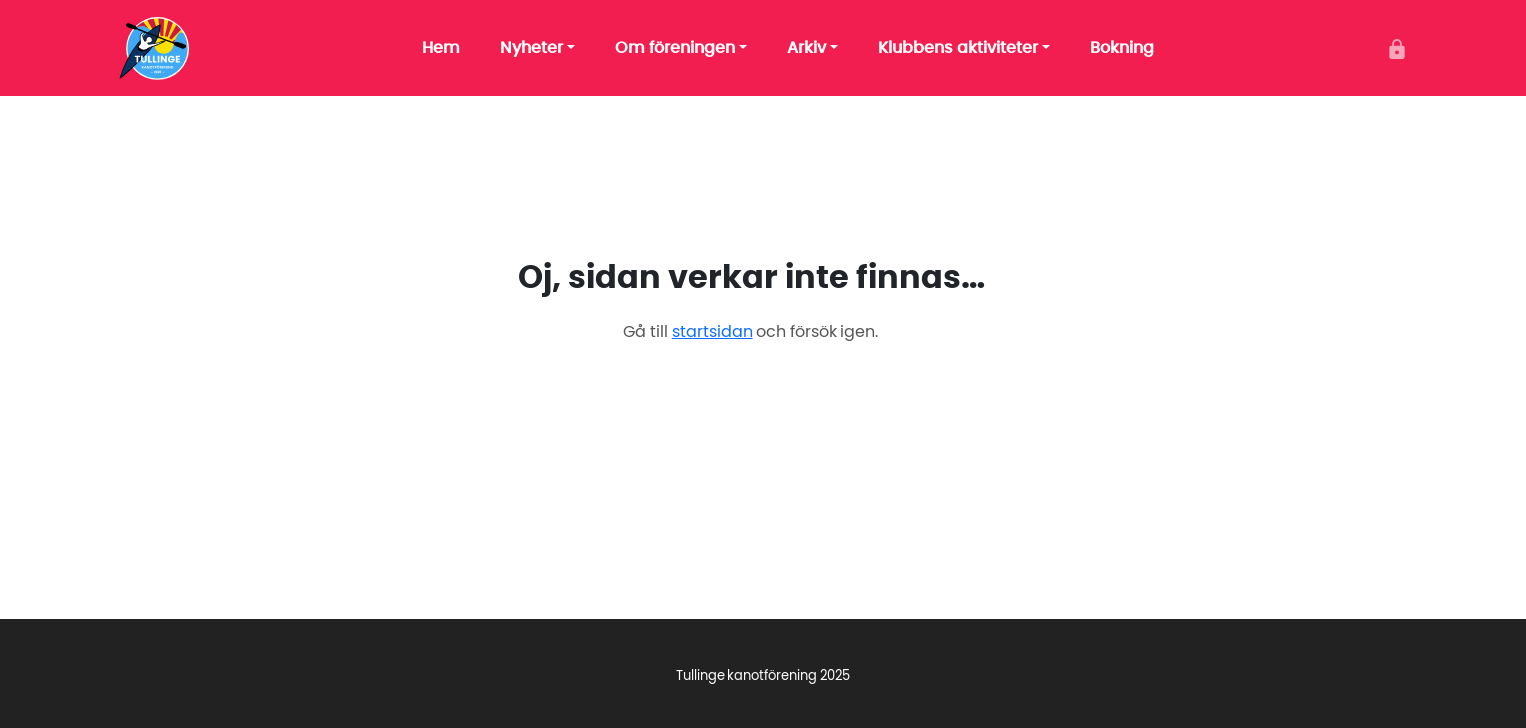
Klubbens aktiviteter (958, 48)
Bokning (1122, 48)
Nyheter (531, 48)
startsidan (712, 332)
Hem (441, 48)
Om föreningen (675, 48)
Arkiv (806, 48)
